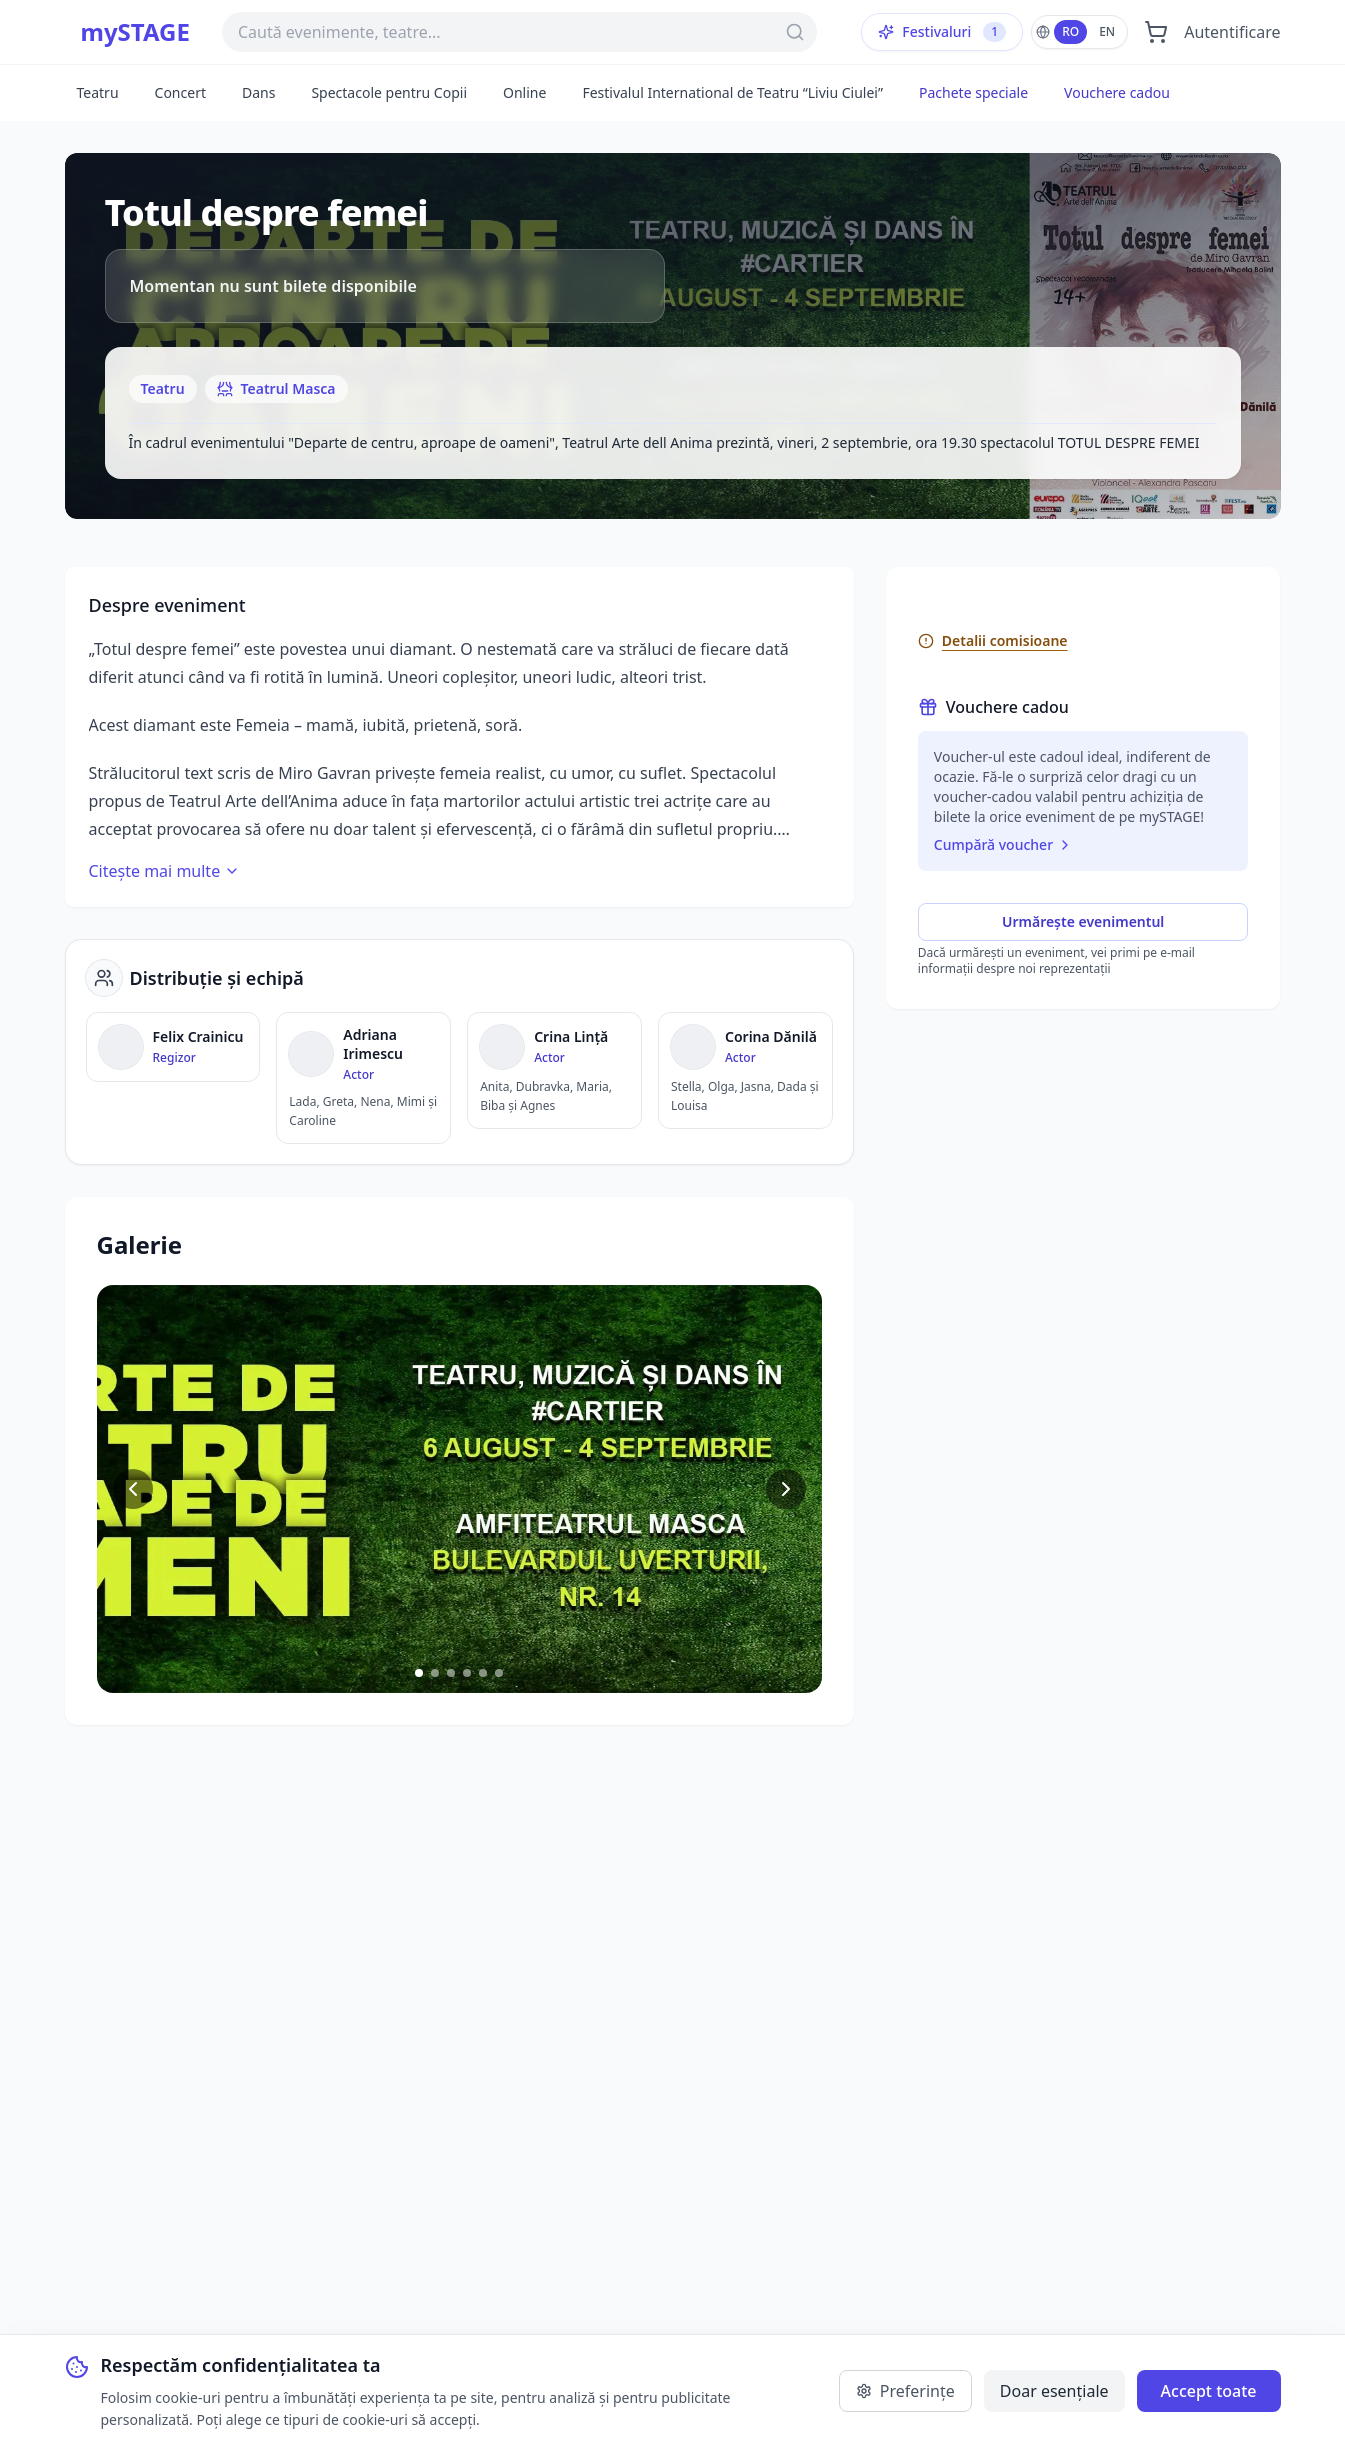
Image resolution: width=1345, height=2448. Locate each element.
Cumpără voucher (1003, 844)
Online (524, 92)
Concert (180, 92)
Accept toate (1209, 2391)
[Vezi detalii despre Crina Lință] (554, 1070)
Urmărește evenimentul (1083, 921)
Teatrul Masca (276, 388)
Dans (258, 92)
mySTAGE (135, 32)
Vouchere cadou (1117, 92)
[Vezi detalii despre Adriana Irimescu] (363, 1078)
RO (1070, 31)
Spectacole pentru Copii (389, 92)
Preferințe (905, 2391)
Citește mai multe (165, 871)
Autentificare (1232, 32)
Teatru (98, 92)
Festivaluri (942, 32)
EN (1107, 31)
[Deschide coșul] (1156, 32)
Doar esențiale (1054, 2391)
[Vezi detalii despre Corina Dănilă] (745, 1070)
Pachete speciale (973, 92)
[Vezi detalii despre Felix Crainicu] (173, 1047)
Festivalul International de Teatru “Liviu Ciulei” (732, 92)
